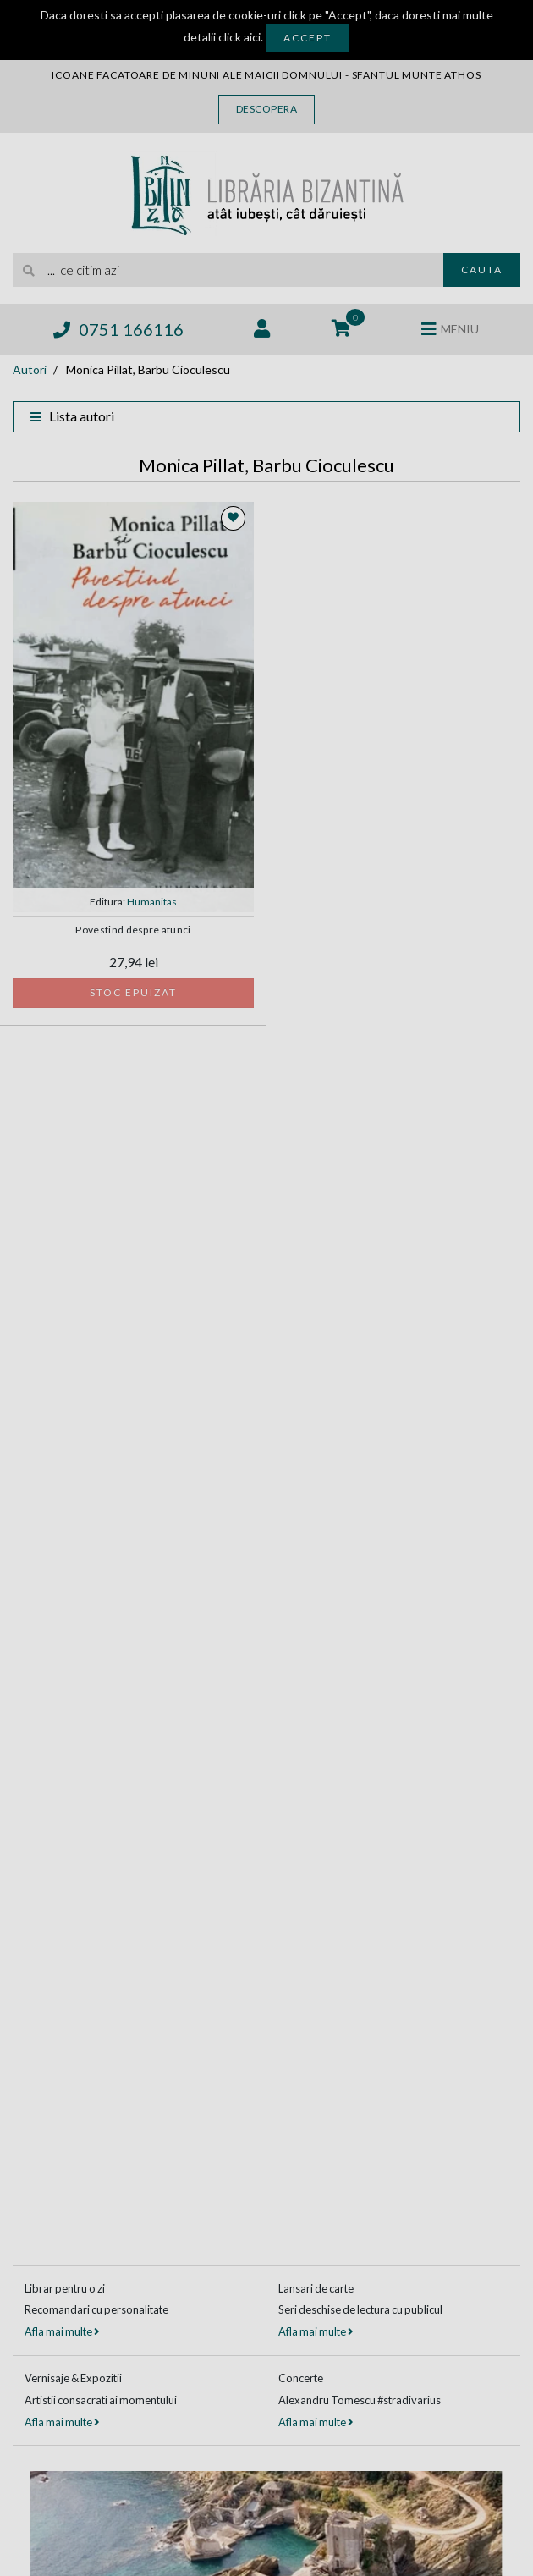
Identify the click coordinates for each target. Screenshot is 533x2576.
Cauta (482, 269)
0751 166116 (118, 329)
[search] (228, 270)
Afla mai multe (62, 2331)
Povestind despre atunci (133, 930)
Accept (307, 37)
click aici (239, 37)
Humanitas (152, 901)
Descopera (267, 108)
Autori (30, 369)
